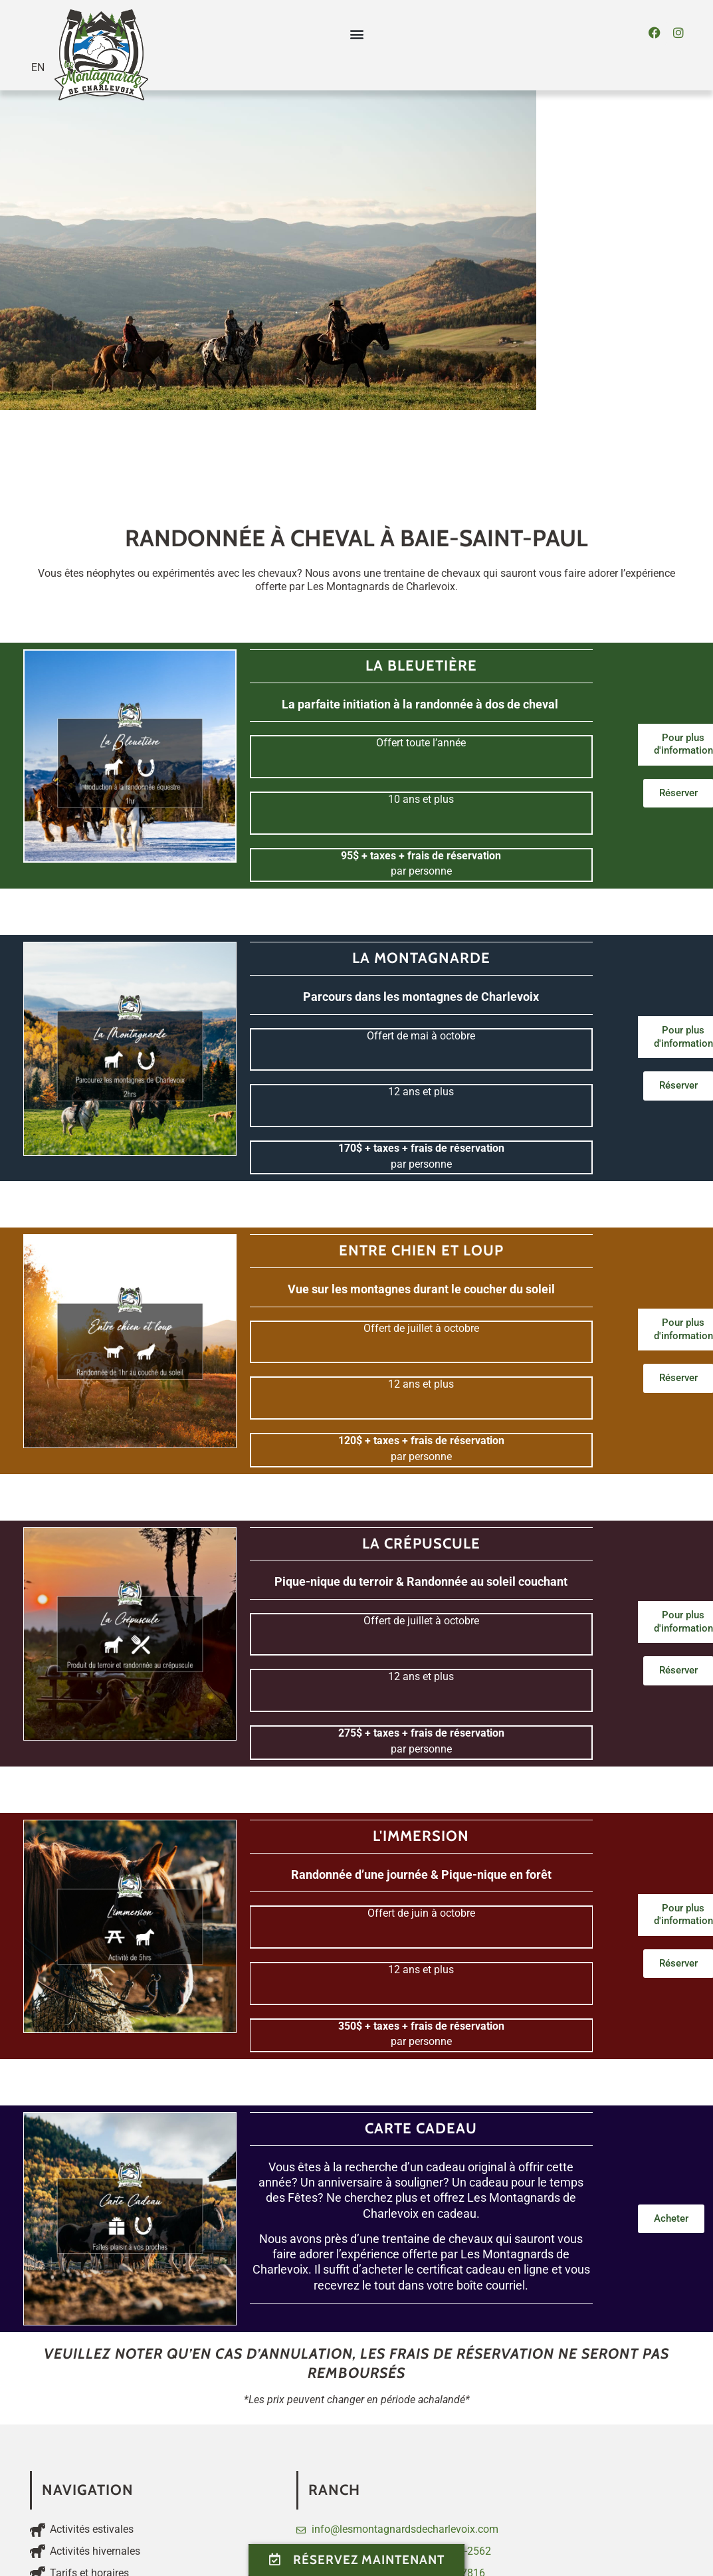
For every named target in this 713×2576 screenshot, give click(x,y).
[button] (356, 34)
